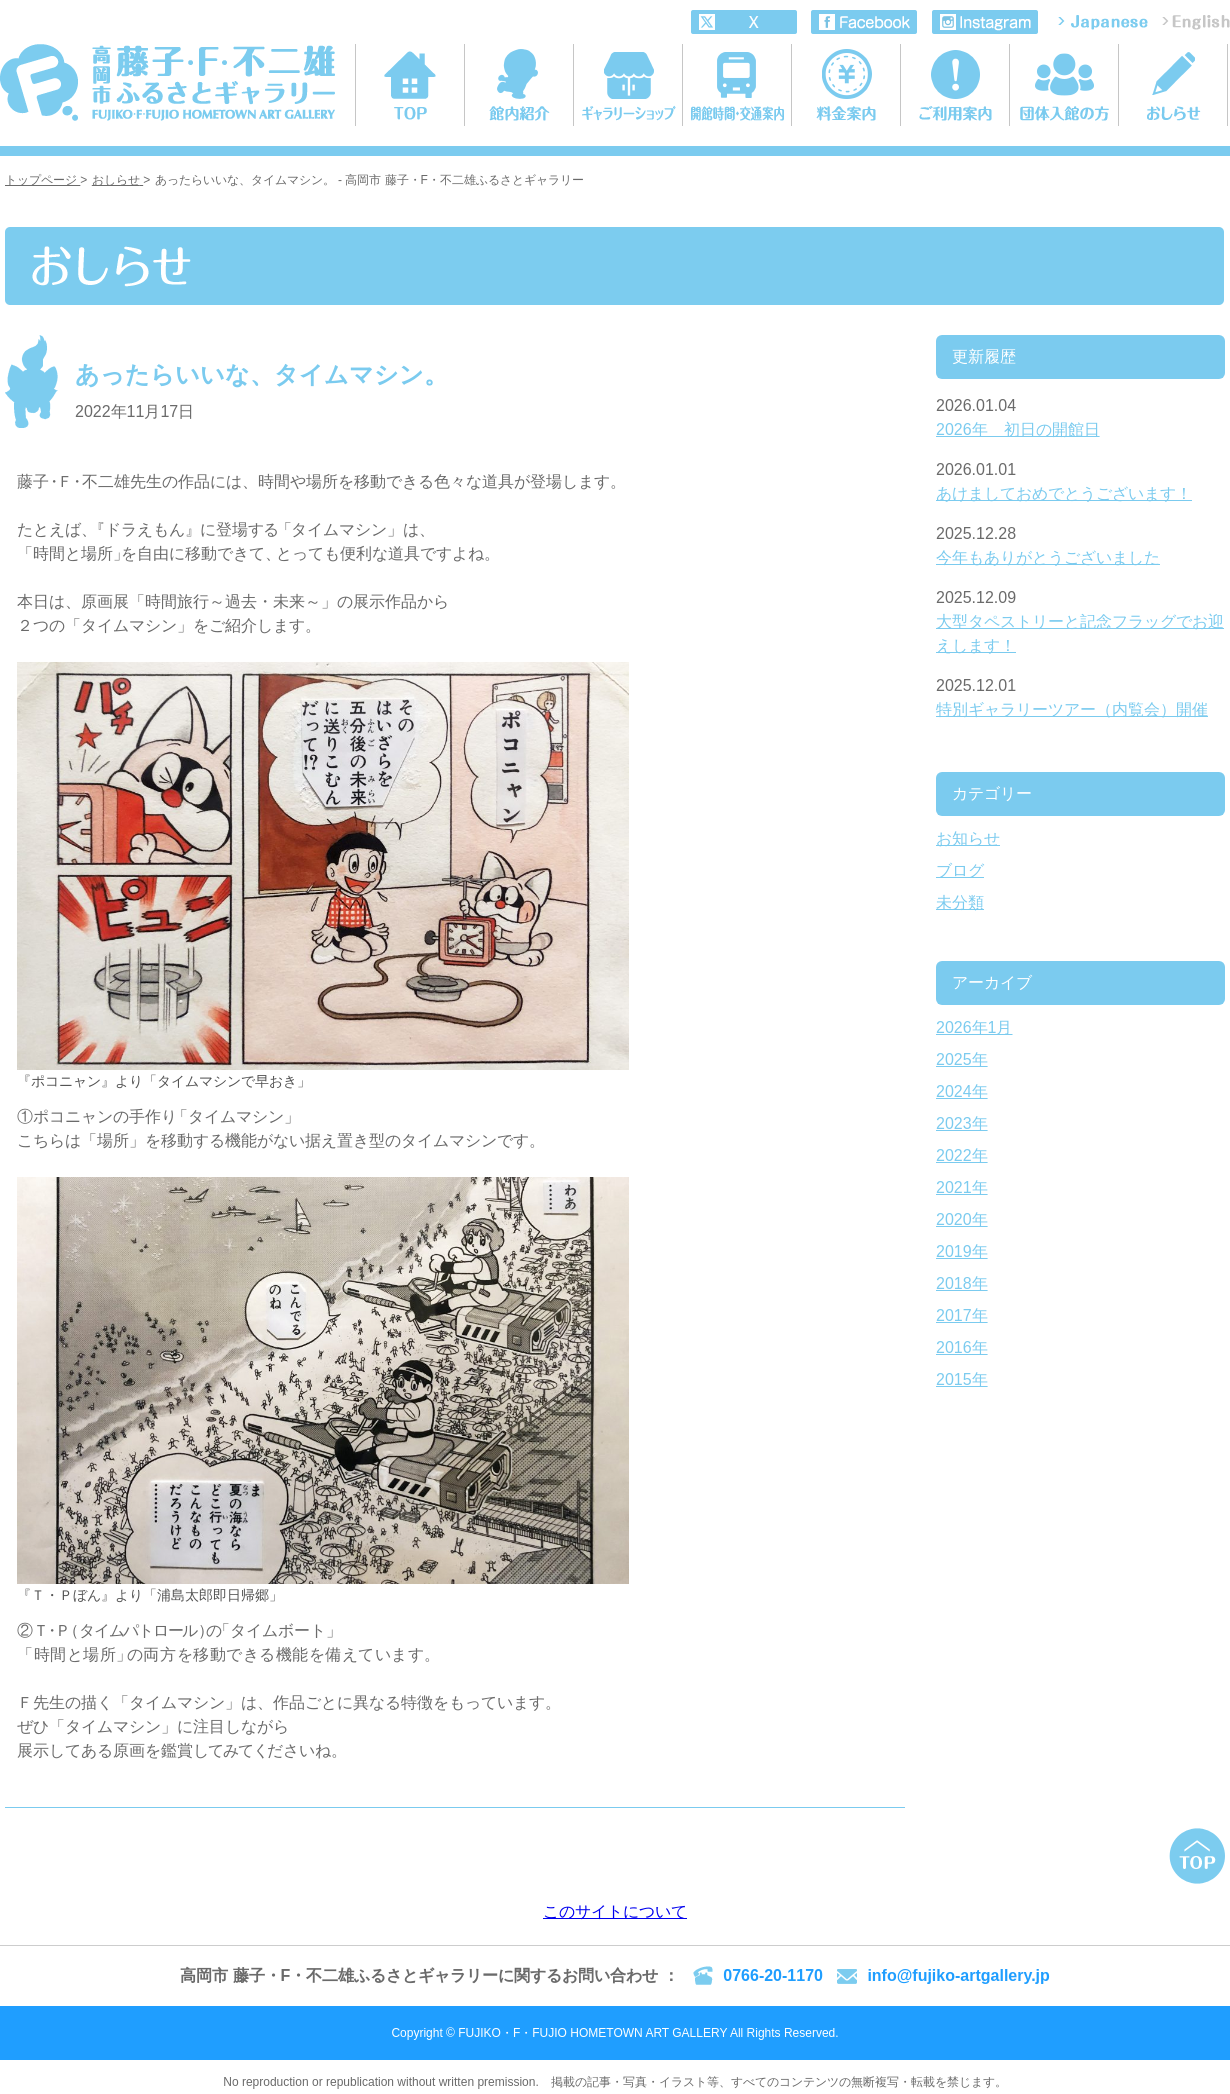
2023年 (962, 1123)
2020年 (962, 1219)
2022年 (962, 1155)
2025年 (962, 1059)
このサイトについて (615, 1911)
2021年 (962, 1187)
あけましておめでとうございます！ (1064, 493)
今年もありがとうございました (1048, 557)
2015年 (962, 1379)
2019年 (962, 1251)
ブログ (960, 870)
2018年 (962, 1283)
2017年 (962, 1315)
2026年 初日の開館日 (1018, 429)
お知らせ (968, 838)
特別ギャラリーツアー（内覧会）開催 (1072, 709)
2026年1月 (974, 1027)
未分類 (960, 902)
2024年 (962, 1091)
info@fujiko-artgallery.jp (958, 1975)
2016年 (962, 1347)
